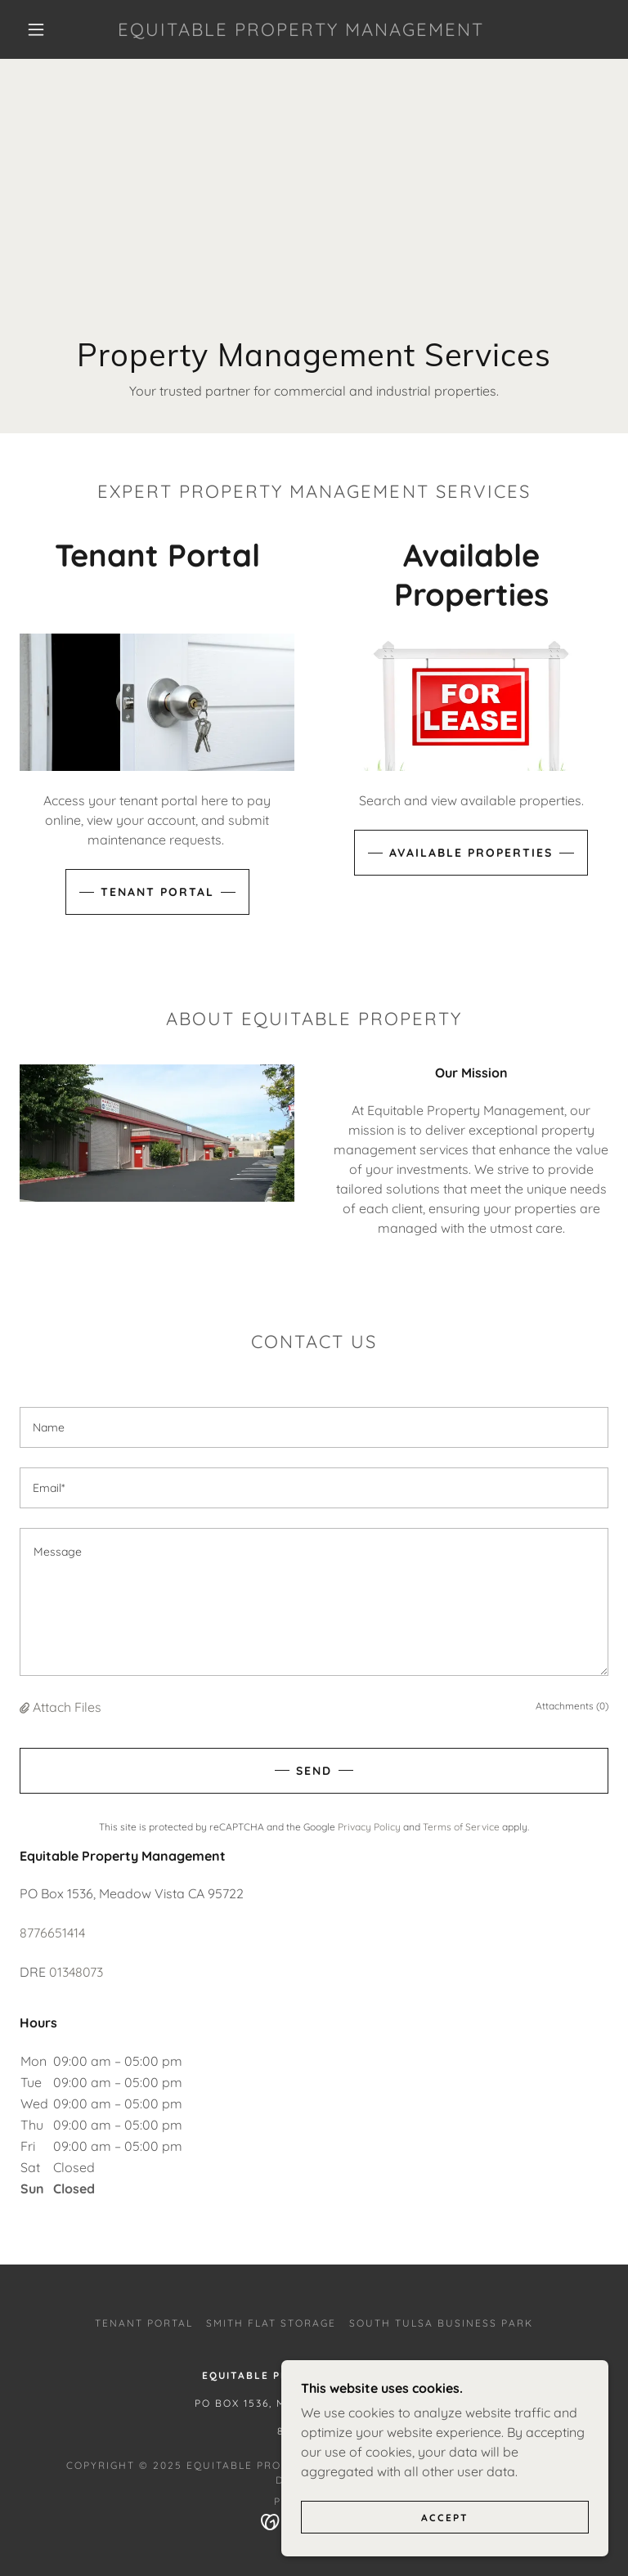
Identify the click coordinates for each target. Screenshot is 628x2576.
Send (314, 1770)
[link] (301, 31)
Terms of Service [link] (461, 1827)
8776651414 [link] (52, 1932)
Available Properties (471, 852)
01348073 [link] (76, 1972)
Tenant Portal (157, 892)
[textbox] (314, 1427)
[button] (36, 29)
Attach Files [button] (67, 1707)
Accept (445, 2517)
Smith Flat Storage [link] (271, 2323)
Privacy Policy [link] (369, 1827)
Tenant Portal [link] (144, 2323)
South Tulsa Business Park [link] (441, 2323)
